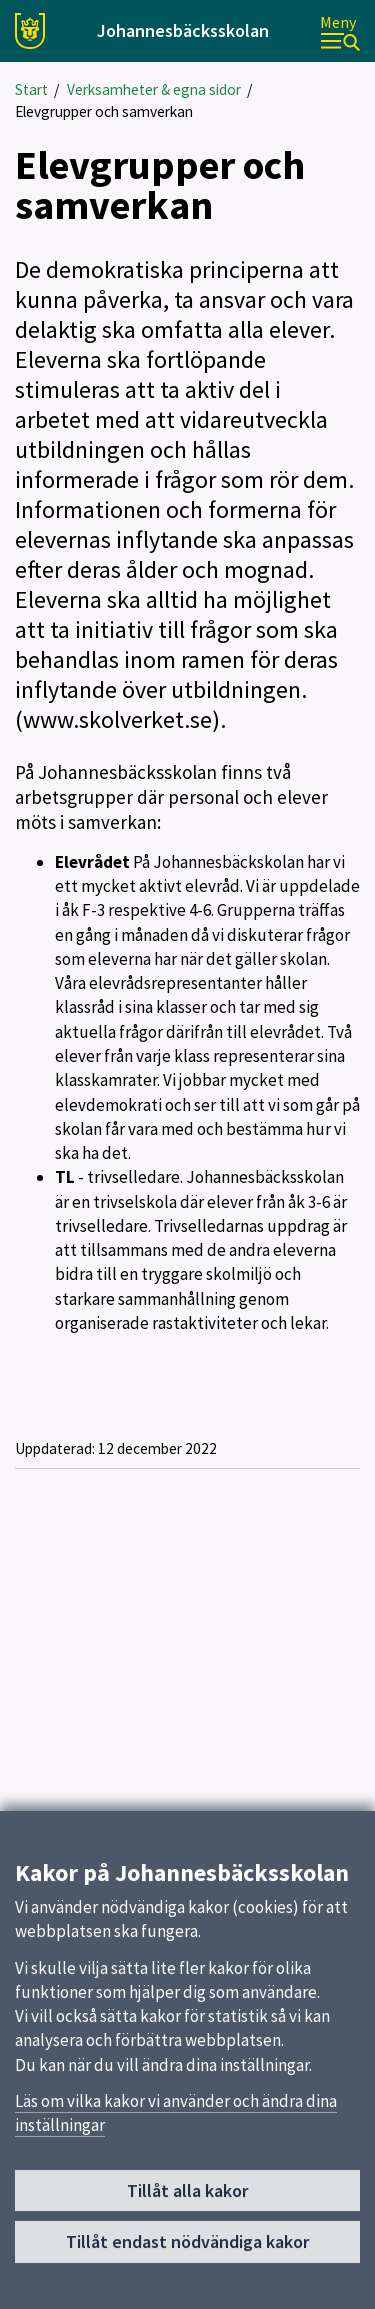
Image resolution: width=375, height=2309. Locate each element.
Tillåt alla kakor (187, 2198)
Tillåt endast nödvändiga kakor (187, 2249)
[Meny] (340, 31)
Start (31, 89)
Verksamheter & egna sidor (154, 89)
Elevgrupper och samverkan (104, 111)
